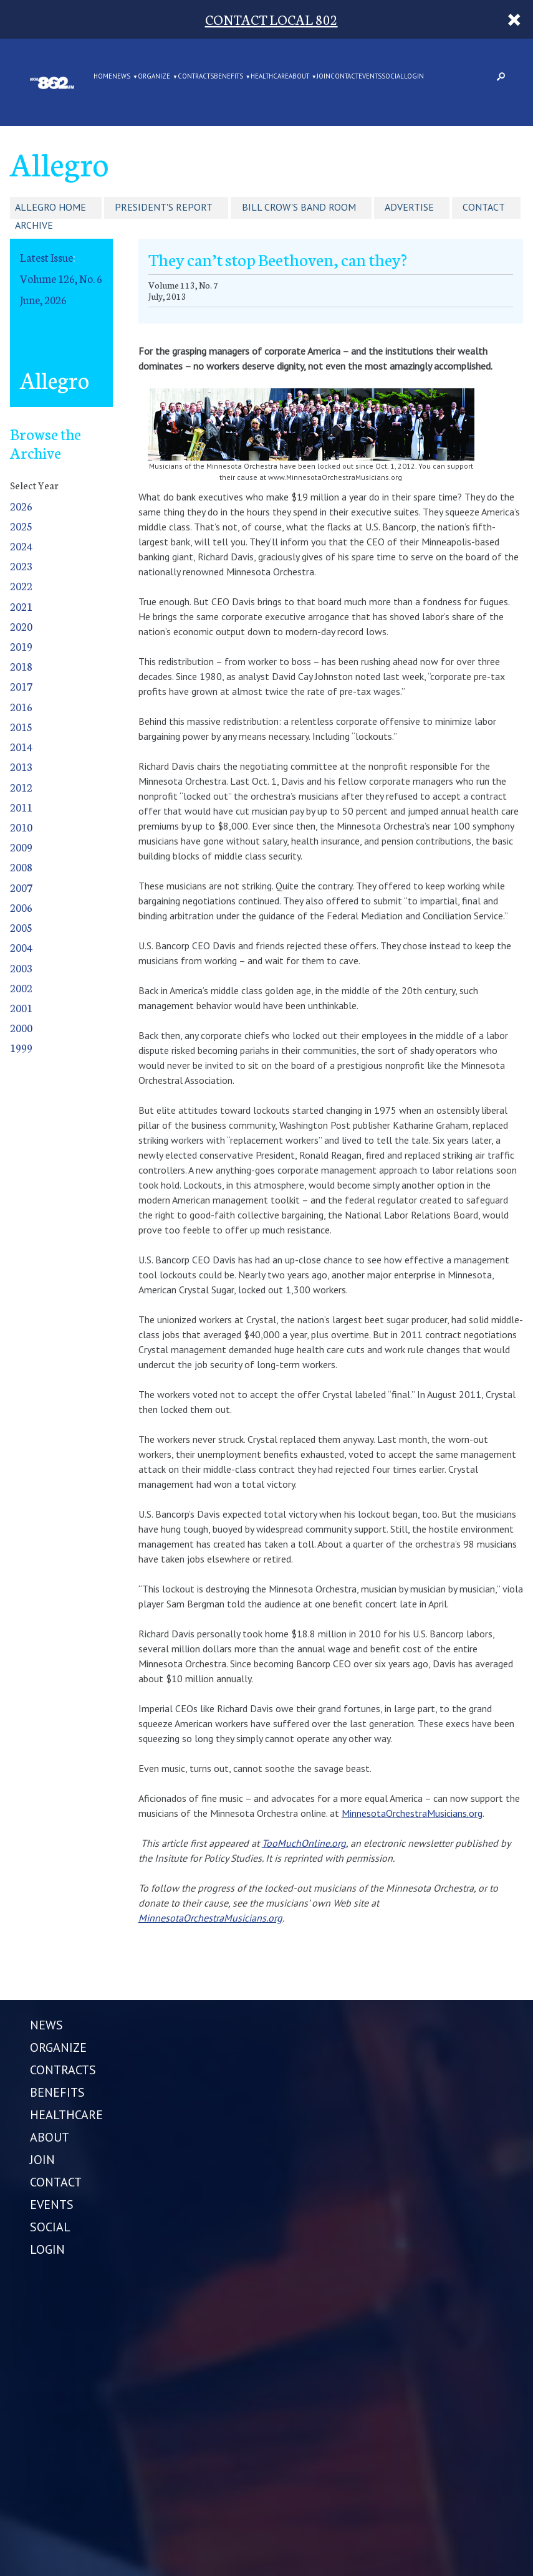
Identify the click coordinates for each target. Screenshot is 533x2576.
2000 (21, 1027)
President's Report (164, 207)
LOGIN (414, 76)
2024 (21, 545)
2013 (21, 766)
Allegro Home (50, 207)
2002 (21, 987)
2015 (21, 726)
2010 (21, 827)
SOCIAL (393, 76)
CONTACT (344, 76)
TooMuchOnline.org (304, 1843)
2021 (21, 606)
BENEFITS (228, 76)
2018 (21, 666)
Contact (484, 207)
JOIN (323, 76)
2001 (21, 1007)
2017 (21, 686)
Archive (34, 225)
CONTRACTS (196, 76)
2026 (21, 506)
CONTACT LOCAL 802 (271, 19)
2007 (21, 887)
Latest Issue (46, 257)
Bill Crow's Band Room (299, 207)
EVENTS (370, 76)
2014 (21, 746)
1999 (21, 1047)
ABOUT (299, 76)
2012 (21, 787)
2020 (21, 626)
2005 (21, 927)
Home (103, 76)
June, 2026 (43, 299)
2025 (21, 526)
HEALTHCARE (270, 76)
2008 (21, 866)
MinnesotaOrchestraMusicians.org (412, 1813)
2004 (21, 947)
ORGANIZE (154, 76)
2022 (21, 585)
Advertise (409, 207)
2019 (21, 646)
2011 (21, 807)
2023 (21, 565)
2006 (21, 907)
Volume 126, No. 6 (61, 278)
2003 (21, 967)
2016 (21, 706)
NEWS (121, 76)
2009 (21, 847)
